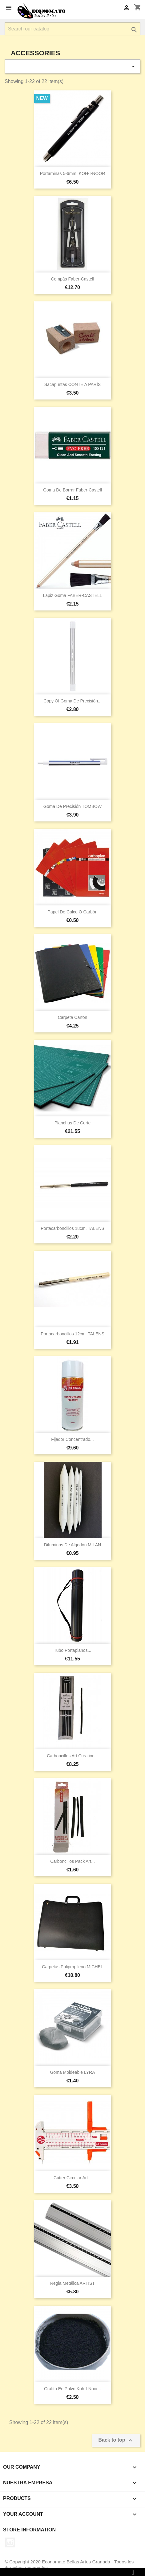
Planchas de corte (72, 1122)
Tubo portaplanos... (72, 1650)
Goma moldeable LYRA (72, 2072)
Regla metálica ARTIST (72, 2283)
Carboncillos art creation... (72, 1755)
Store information (29, 2529)
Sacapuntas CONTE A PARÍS (72, 384)
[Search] (72, 28)
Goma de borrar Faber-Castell (72, 489)
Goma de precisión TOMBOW (72, 806)
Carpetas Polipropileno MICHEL (72, 1966)
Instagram (10, 2542)
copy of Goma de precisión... (72, 700)
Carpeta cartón (72, 1017)
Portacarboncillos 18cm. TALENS (72, 1228)
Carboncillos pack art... (72, 1861)
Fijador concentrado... (72, 1439)
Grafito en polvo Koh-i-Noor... (72, 2388)
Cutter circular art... (72, 2177)
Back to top (116, 2440)
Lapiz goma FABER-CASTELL (72, 595)
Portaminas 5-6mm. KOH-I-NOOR (72, 173)
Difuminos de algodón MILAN (72, 1544)
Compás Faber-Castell (72, 278)
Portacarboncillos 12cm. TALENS (72, 1333)
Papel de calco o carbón (73, 911)
